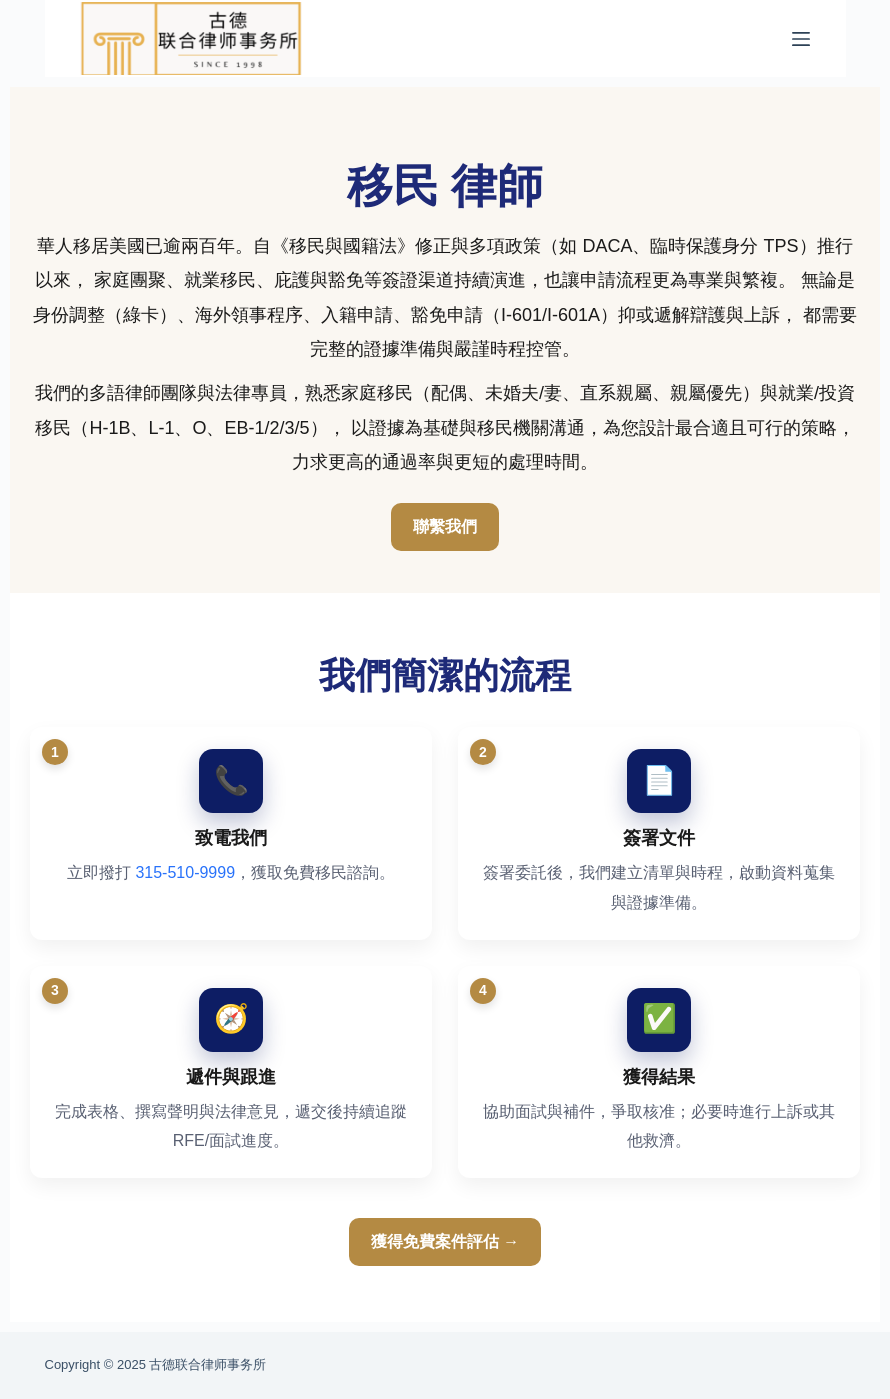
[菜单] (801, 39)
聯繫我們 (445, 526)
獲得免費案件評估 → (445, 1241)
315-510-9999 (185, 872)
